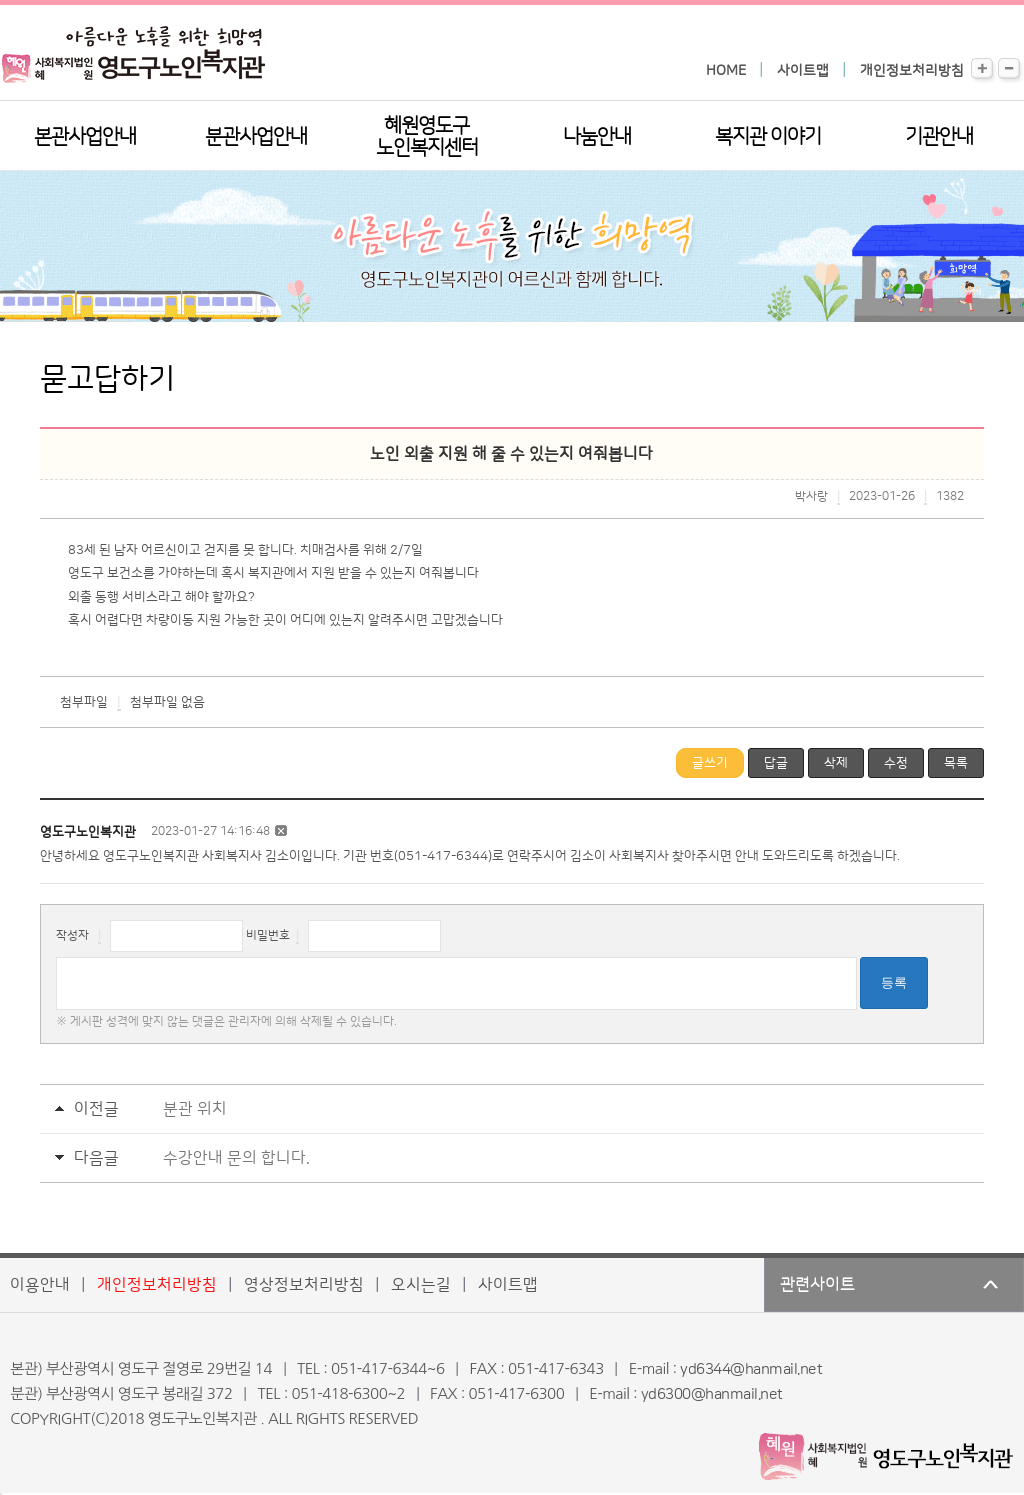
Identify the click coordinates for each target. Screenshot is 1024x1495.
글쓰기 (710, 763)
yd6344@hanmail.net (751, 1369)
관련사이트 (817, 1285)
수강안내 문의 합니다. (236, 1158)
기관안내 (939, 137)
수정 (896, 763)
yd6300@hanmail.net (712, 1394)
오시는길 (421, 1285)
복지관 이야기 (768, 137)
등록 (894, 982)
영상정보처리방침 (304, 1285)
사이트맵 (803, 71)
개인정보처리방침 (912, 71)
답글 (776, 763)
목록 (956, 763)
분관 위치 (195, 1109)
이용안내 (40, 1285)
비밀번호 (268, 935)
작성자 (72, 935)
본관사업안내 (85, 137)
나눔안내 (597, 137)
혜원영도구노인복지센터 (427, 137)
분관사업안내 (256, 137)
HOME (726, 71)
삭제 (836, 763)
